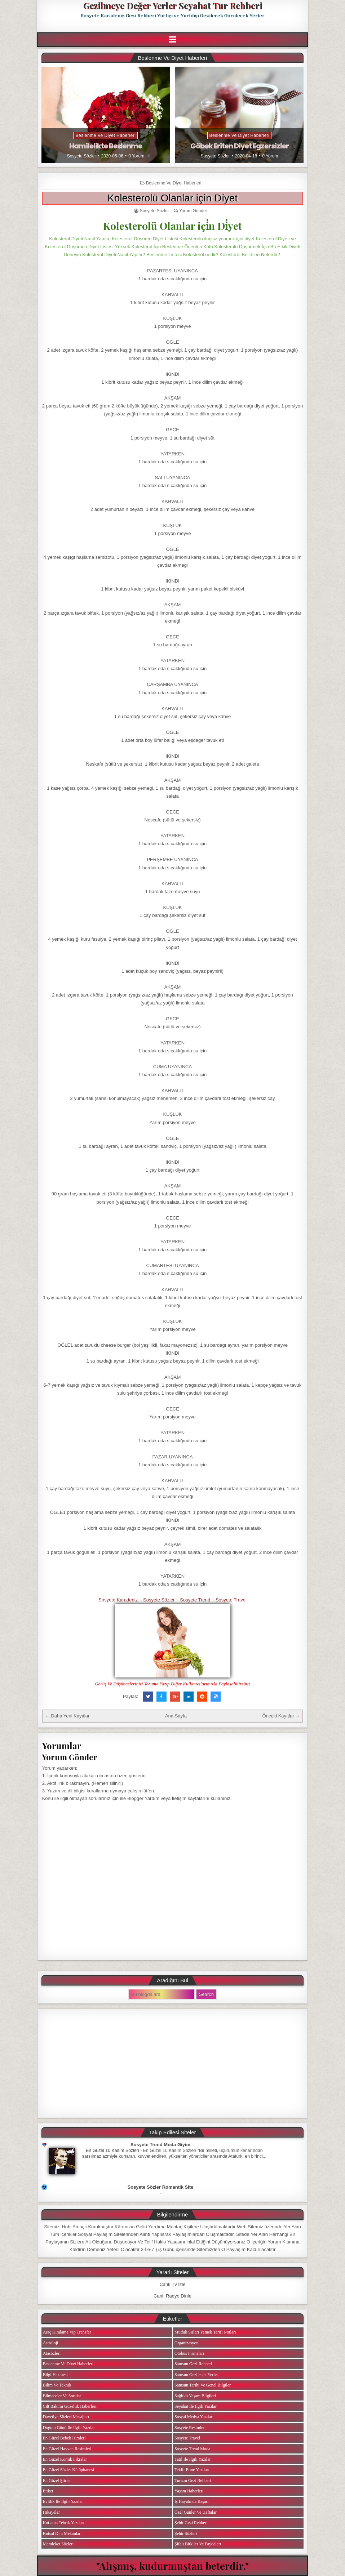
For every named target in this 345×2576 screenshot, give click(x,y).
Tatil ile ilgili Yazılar (192, 2459)
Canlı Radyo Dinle (172, 2296)
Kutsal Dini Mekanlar (62, 2533)
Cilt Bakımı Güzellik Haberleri (70, 2406)
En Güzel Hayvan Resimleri (67, 2448)
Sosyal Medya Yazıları (193, 2416)
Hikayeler (51, 2512)
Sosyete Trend (195, 1600)
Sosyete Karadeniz (118, 1600)
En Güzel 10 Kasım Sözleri (112, 2150)
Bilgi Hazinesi (55, 2374)
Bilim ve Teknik (57, 2385)
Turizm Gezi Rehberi (192, 2480)
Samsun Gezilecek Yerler (196, 2374)
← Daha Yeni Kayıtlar (67, 1716)
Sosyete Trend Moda (192, 2448)
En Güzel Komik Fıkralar (65, 2459)
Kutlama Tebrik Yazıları (63, 2522)
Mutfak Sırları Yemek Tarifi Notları (205, 2332)
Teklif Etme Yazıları (191, 2469)
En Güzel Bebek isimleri (64, 2438)
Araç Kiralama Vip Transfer (67, 2332)
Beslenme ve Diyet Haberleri (105, 135)
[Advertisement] (172, 2063)
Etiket (48, 2490)
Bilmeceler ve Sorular (62, 2395)
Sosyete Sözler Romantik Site (161, 2187)
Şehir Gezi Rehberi (191, 2522)
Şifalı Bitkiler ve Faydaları (197, 2543)
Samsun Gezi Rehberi (193, 2363)
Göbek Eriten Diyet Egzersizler (239, 146)
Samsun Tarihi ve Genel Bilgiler (202, 2385)
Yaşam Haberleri (188, 2490)
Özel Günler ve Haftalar (195, 2512)
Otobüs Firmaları (189, 2353)
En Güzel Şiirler (57, 2480)
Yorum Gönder (193, 210)
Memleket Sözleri (58, 2543)
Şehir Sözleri (185, 2533)
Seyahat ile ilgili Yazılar (195, 2406)
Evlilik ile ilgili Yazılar (63, 2501)
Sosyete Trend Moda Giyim (160, 2144)
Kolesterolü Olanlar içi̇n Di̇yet (172, 198)
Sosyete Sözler (81, 156)
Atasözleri (52, 2353)
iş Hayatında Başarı (191, 2501)
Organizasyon (186, 2342)
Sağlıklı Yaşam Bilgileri (195, 2395)
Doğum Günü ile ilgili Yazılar (69, 2427)
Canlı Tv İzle (172, 2284)
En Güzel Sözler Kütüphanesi (68, 2469)
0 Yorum (136, 156)
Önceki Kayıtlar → (281, 1716)
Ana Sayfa (176, 1716)
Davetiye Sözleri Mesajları (66, 2416)
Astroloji (50, 2342)
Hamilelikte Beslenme (105, 146)
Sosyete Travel (231, 1600)
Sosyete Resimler (189, 2427)
